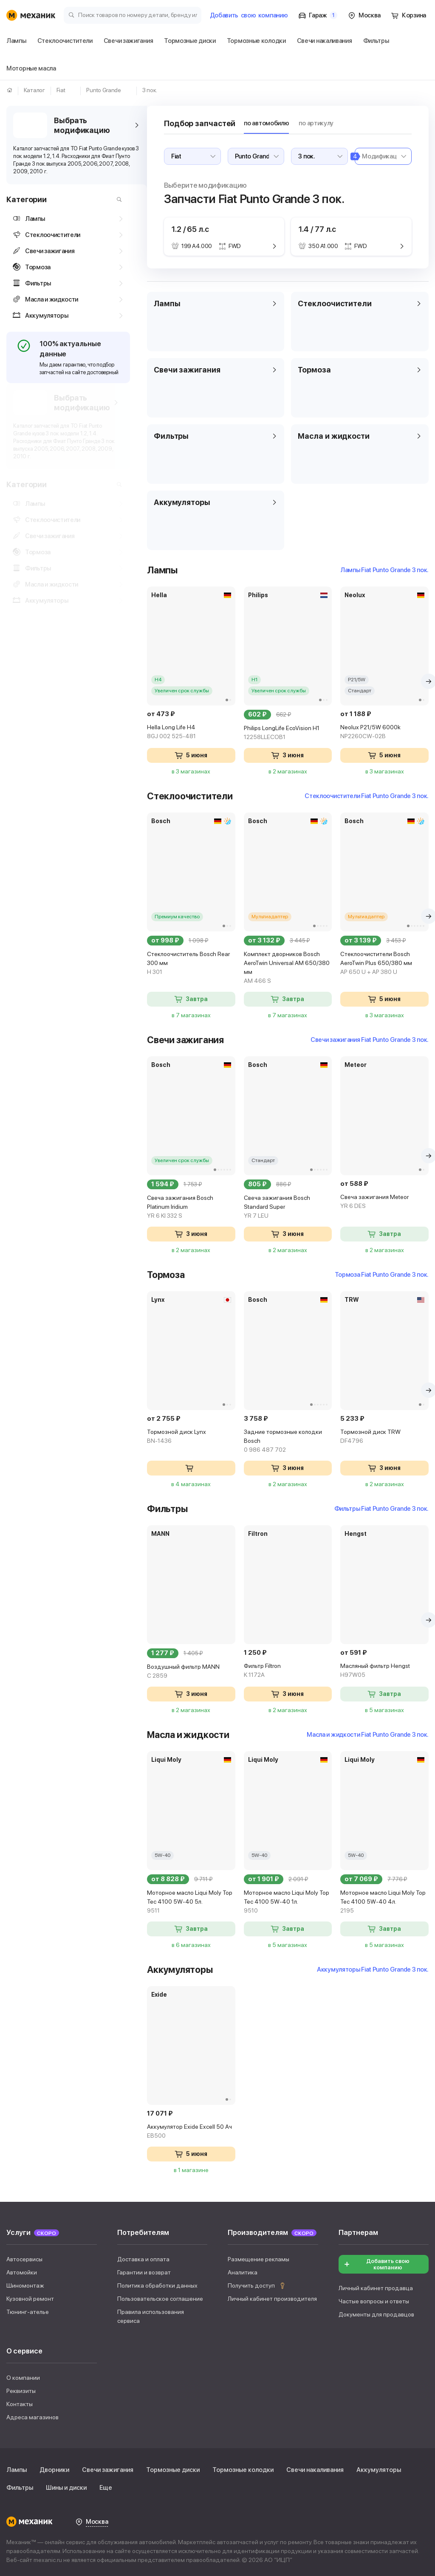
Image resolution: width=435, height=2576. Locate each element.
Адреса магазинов (32, 2417)
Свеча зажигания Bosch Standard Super (277, 1207)
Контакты (19, 2404)
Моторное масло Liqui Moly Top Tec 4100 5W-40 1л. (277, 1902)
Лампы (16, 2470)
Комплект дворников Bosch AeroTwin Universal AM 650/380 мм (277, 968)
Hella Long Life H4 (173, 732)
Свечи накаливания (315, 2470)
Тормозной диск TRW (381, 1436)
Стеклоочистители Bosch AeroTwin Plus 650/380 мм (381, 963)
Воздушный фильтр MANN (173, 1671)
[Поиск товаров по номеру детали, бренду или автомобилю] (132, 15)
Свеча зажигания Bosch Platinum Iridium (173, 1207)
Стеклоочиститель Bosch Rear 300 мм (173, 963)
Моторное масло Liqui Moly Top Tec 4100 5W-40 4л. (381, 1902)
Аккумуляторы (378, 2470)
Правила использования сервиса (150, 2316)
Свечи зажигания (107, 2470)
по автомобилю (245, 123)
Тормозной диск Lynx (173, 1436)
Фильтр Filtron (277, 1670)
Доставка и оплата (143, 2259)
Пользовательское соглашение (160, 2298)
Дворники (54, 2470)
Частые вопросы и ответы (374, 2301)
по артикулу (295, 123)
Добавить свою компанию (376, 2264)
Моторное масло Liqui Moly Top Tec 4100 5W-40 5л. (173, 1902)
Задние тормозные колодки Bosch (277, 1441)
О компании (23, 2377)
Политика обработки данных (157, 2285)
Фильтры (19, 2487)
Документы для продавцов (376, 2314)
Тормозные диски (173, 2470)
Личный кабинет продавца (376, 2288)
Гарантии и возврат (144, 2272)
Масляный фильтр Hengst (381, 1670)
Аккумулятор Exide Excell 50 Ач (173, 2131)
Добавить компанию (249, 15)
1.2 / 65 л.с (169, 229)
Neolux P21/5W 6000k (381, 732)
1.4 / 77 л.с (307, 229)
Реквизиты (21, 2390)
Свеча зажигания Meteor (381, 1201)
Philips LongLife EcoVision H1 (277, 733)
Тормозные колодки (243, 2470)
